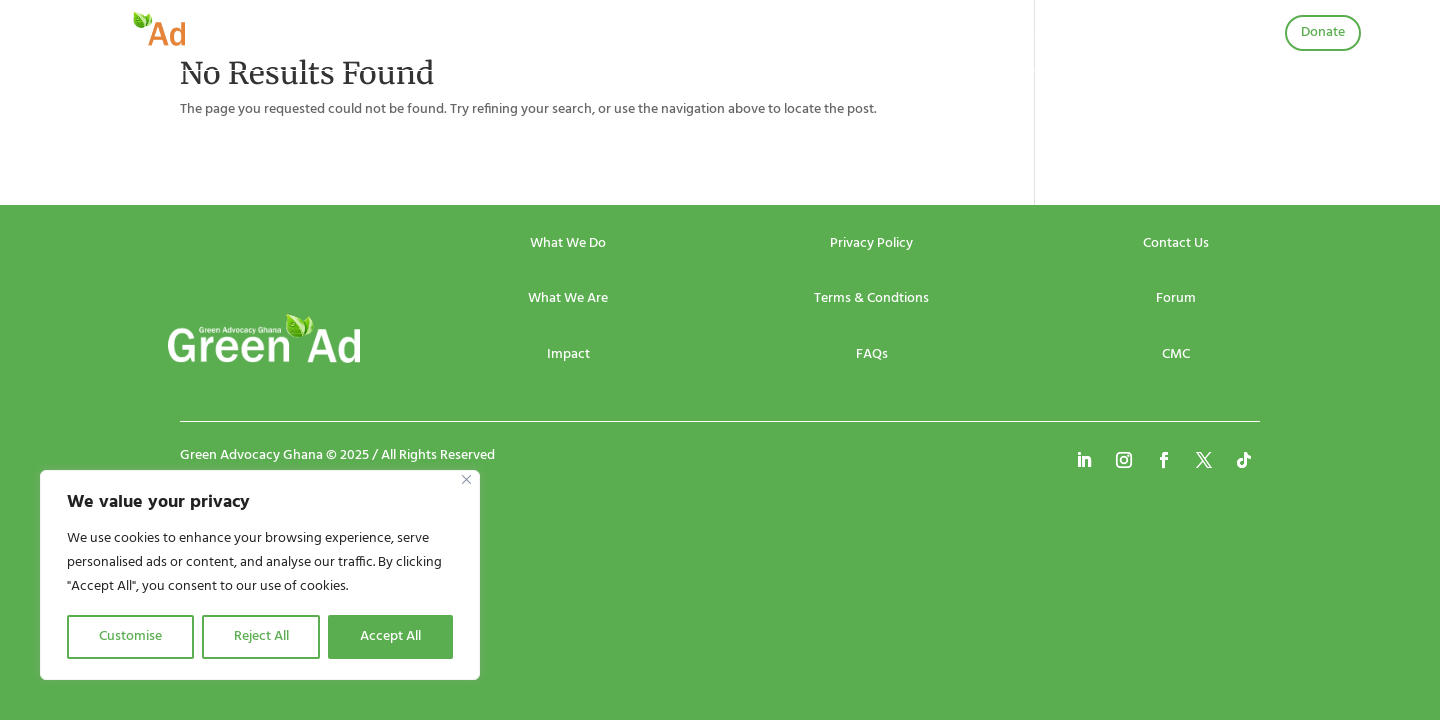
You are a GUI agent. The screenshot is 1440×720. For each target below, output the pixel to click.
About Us (517, 37)
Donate (1323, 32)
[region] (260, 575)
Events (595, 37)
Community (883, 37)
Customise (130, 636)
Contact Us (1002, 37)
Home (441, 37)
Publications (761, 37)
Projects (669, 37)
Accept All (390, 636)
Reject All (261, 636)
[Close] (466, 479)
